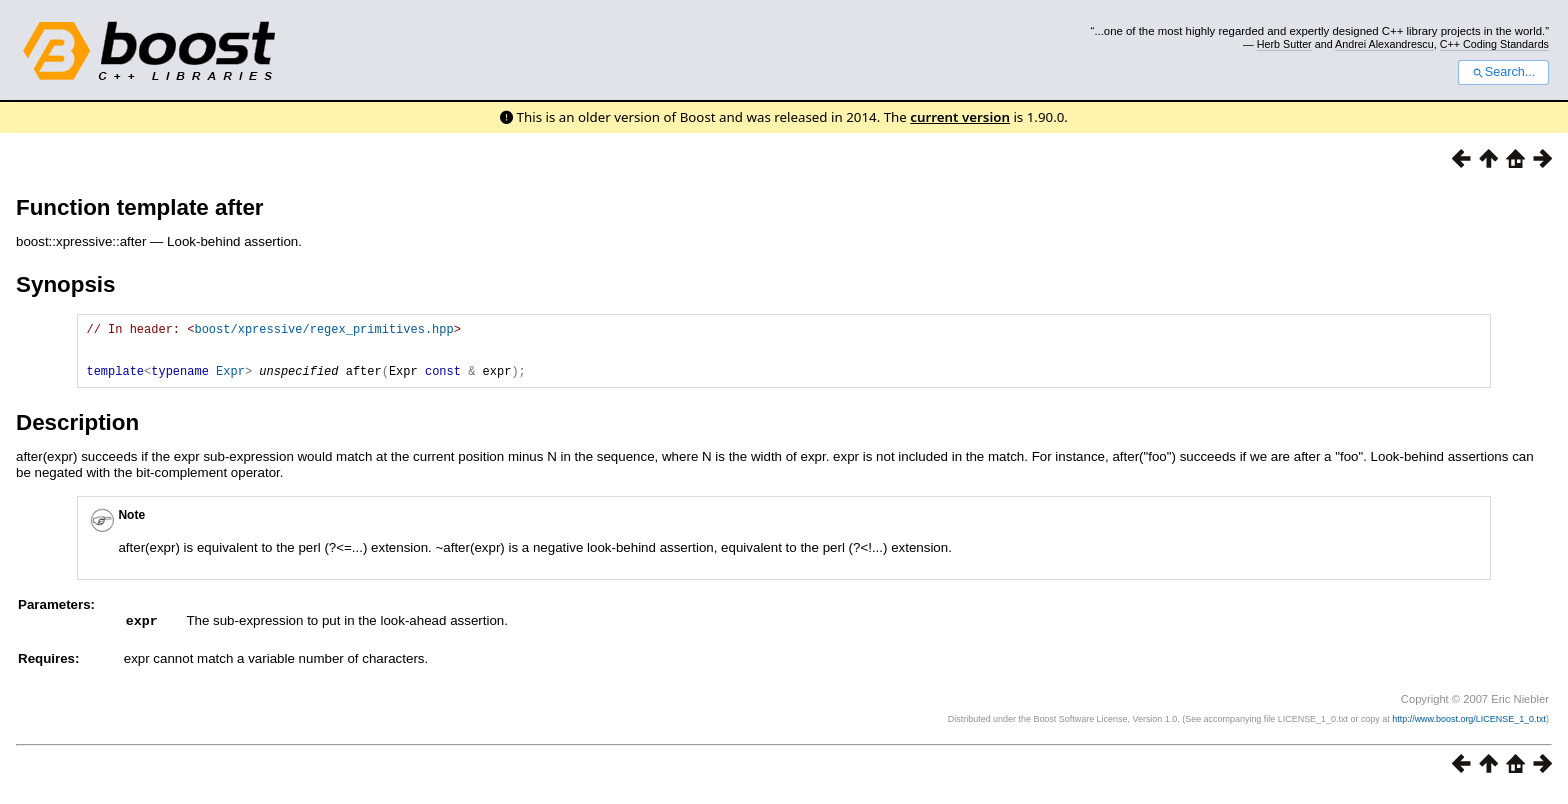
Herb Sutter (1284, 44)
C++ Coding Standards (1494, 44)
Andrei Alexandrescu (1384, 44)
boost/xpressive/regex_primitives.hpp (323, 331)
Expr (230, 382)
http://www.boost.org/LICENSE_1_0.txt (1469, 730)
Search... (1503, 72)
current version (960, 117)
